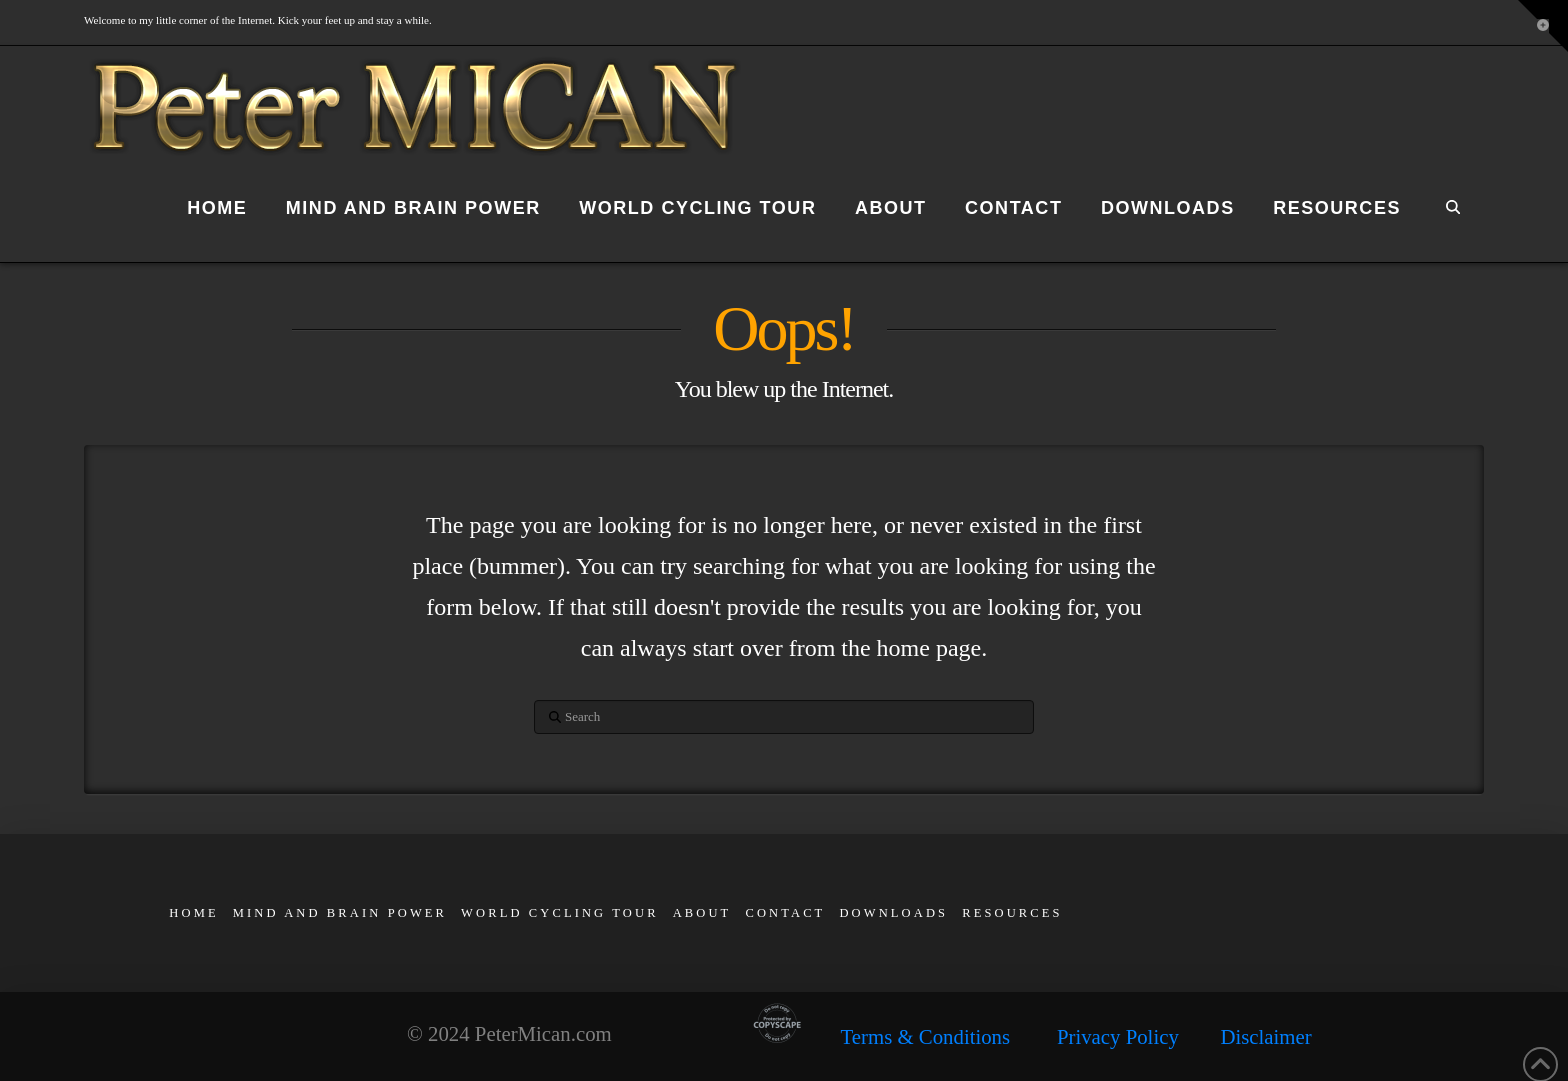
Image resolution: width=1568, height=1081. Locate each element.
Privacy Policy (1118, 1036)
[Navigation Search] (1451, 212)
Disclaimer (1265, 1036)
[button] (1543, 26)
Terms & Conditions (949, 1036)
